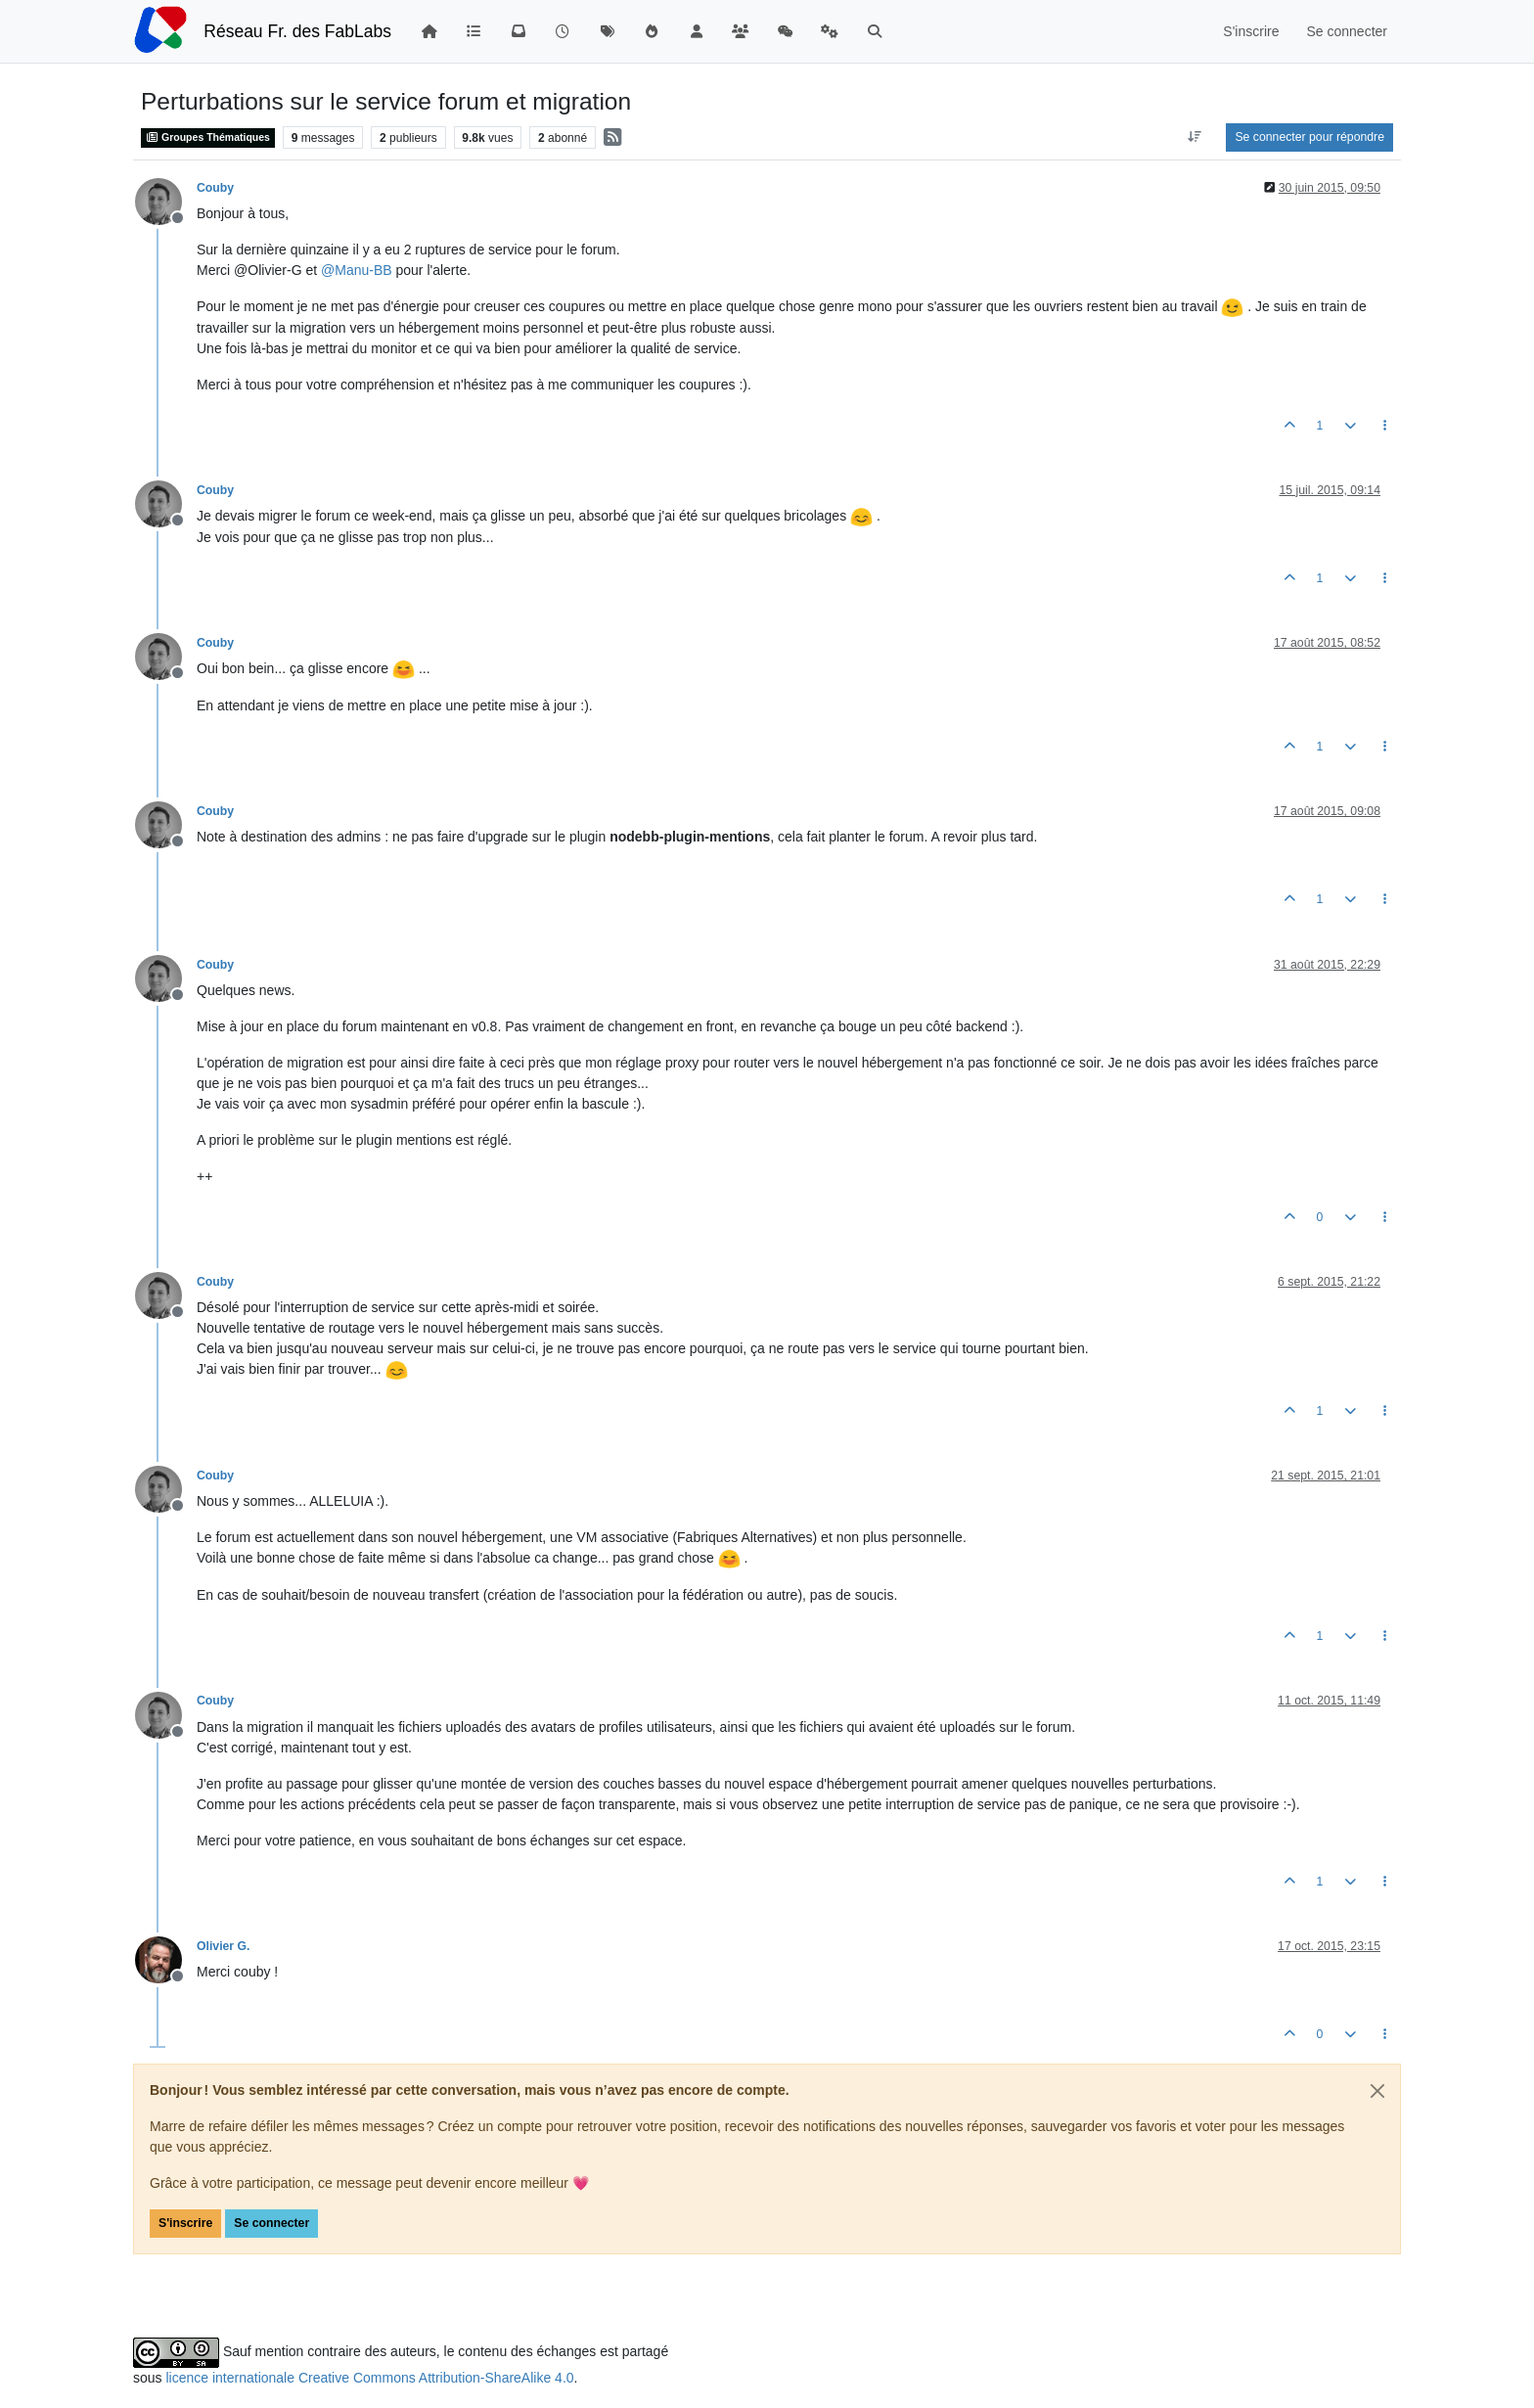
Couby (215, 188)
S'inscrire (185, 2223)
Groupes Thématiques (208, 137)
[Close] (1377, 2091)
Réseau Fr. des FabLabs (297, 31)
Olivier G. (223, 1946)
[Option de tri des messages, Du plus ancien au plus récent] (1194, 137)
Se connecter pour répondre (1309, 137)
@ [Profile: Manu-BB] (356, 270)
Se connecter (271, 2223)
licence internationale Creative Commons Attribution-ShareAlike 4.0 (369, 2377)
